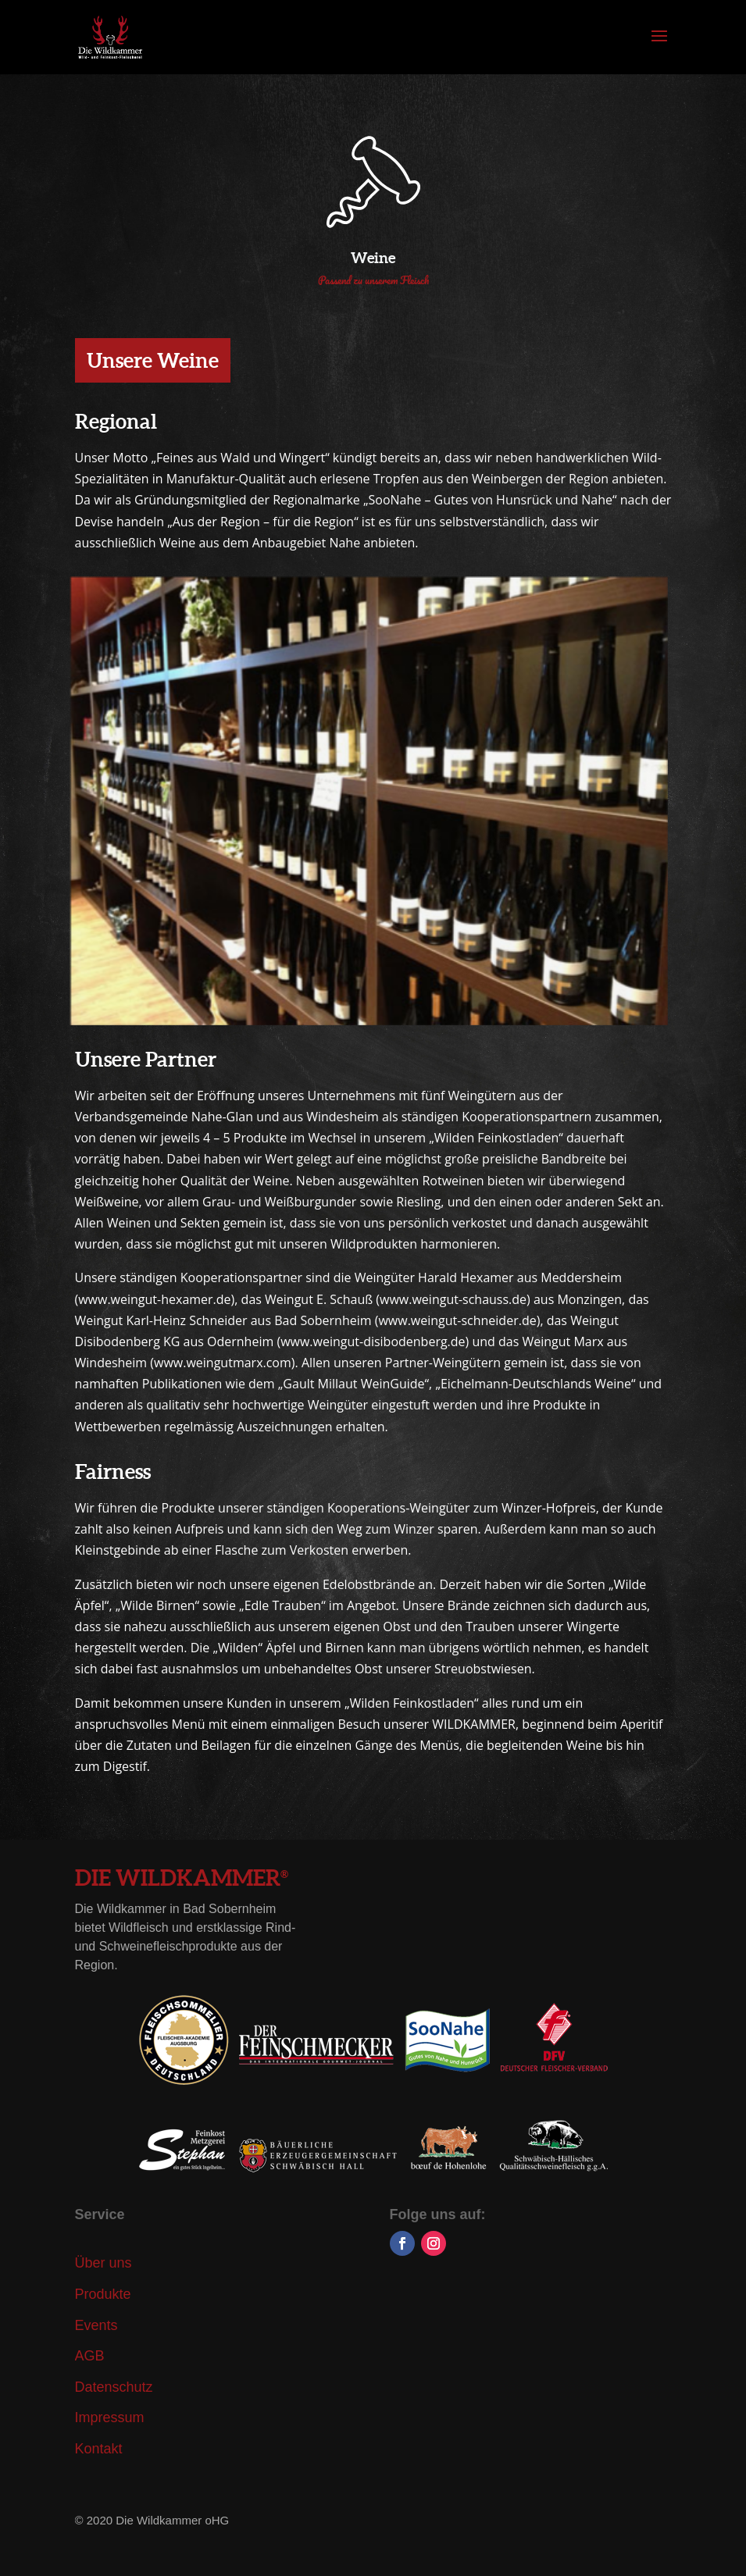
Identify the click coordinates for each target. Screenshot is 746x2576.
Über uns (103, 2263)
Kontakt (99, 2449)
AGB (90, 2356)
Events (96, 2325)
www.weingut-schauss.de (453, 1299)
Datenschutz (114, 2387)
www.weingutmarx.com (222, 1362)
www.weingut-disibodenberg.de (372, 1341)
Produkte (103, 2294)
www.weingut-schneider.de (457, 1320)
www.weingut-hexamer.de (154, 1299)
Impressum (110, 2417)
